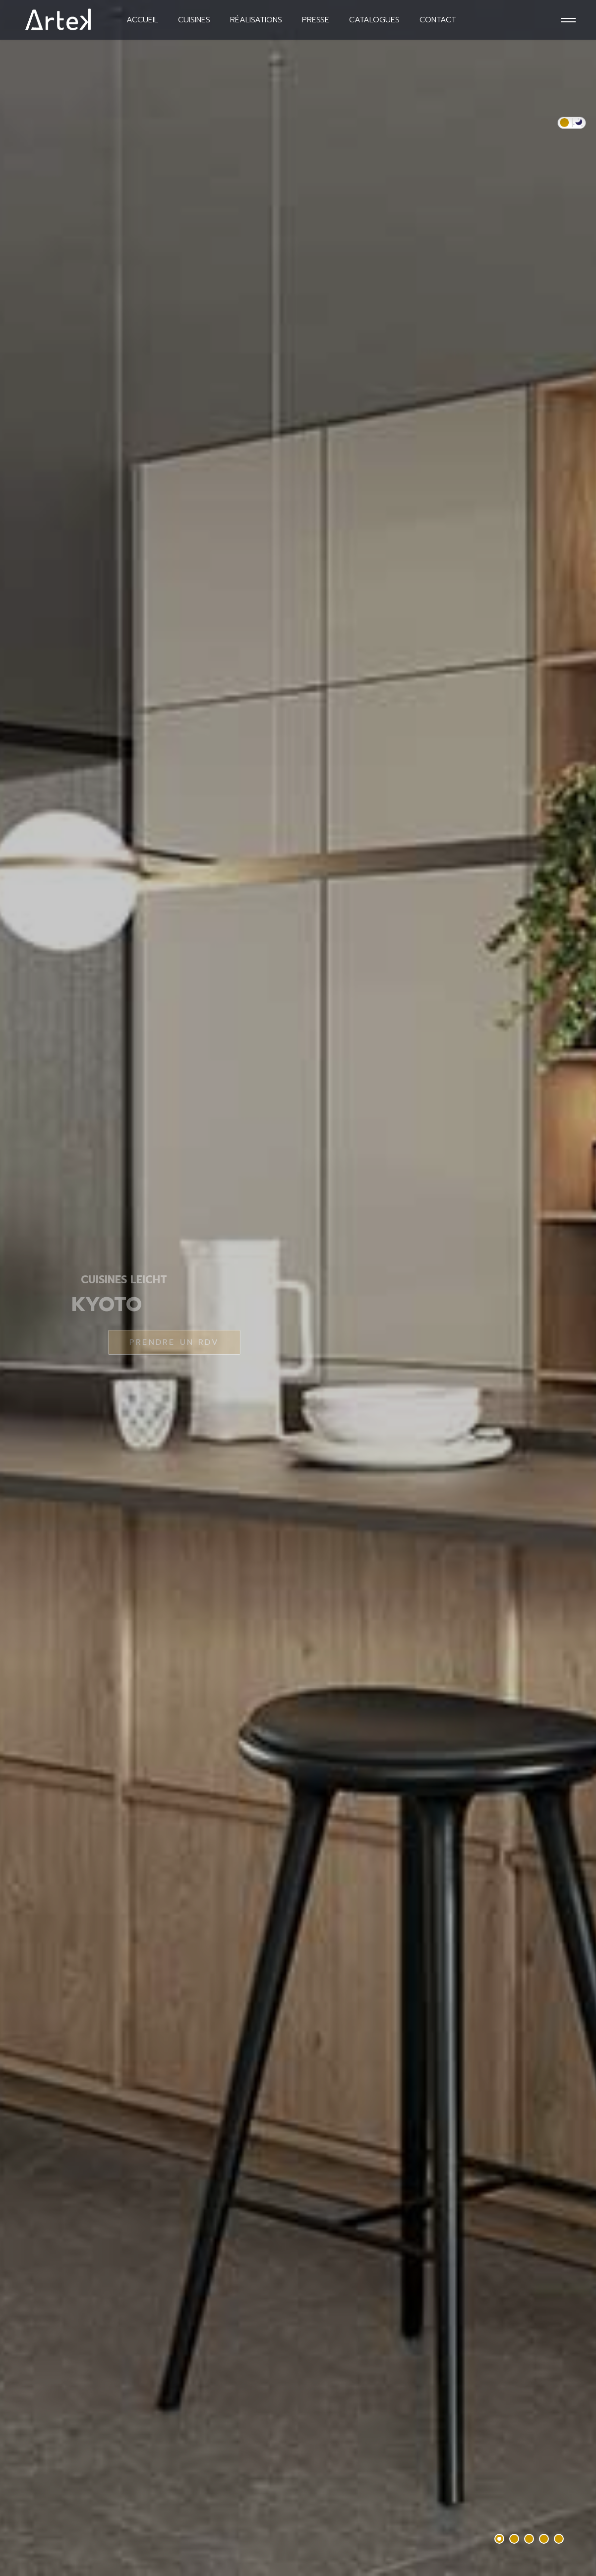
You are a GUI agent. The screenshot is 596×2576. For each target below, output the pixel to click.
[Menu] (567, 20)
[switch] (571, 123)
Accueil (142, 20)
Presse (315, 20)
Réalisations (256, 20)
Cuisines (194, 20)
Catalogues (374, 20)
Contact (437, 20)
